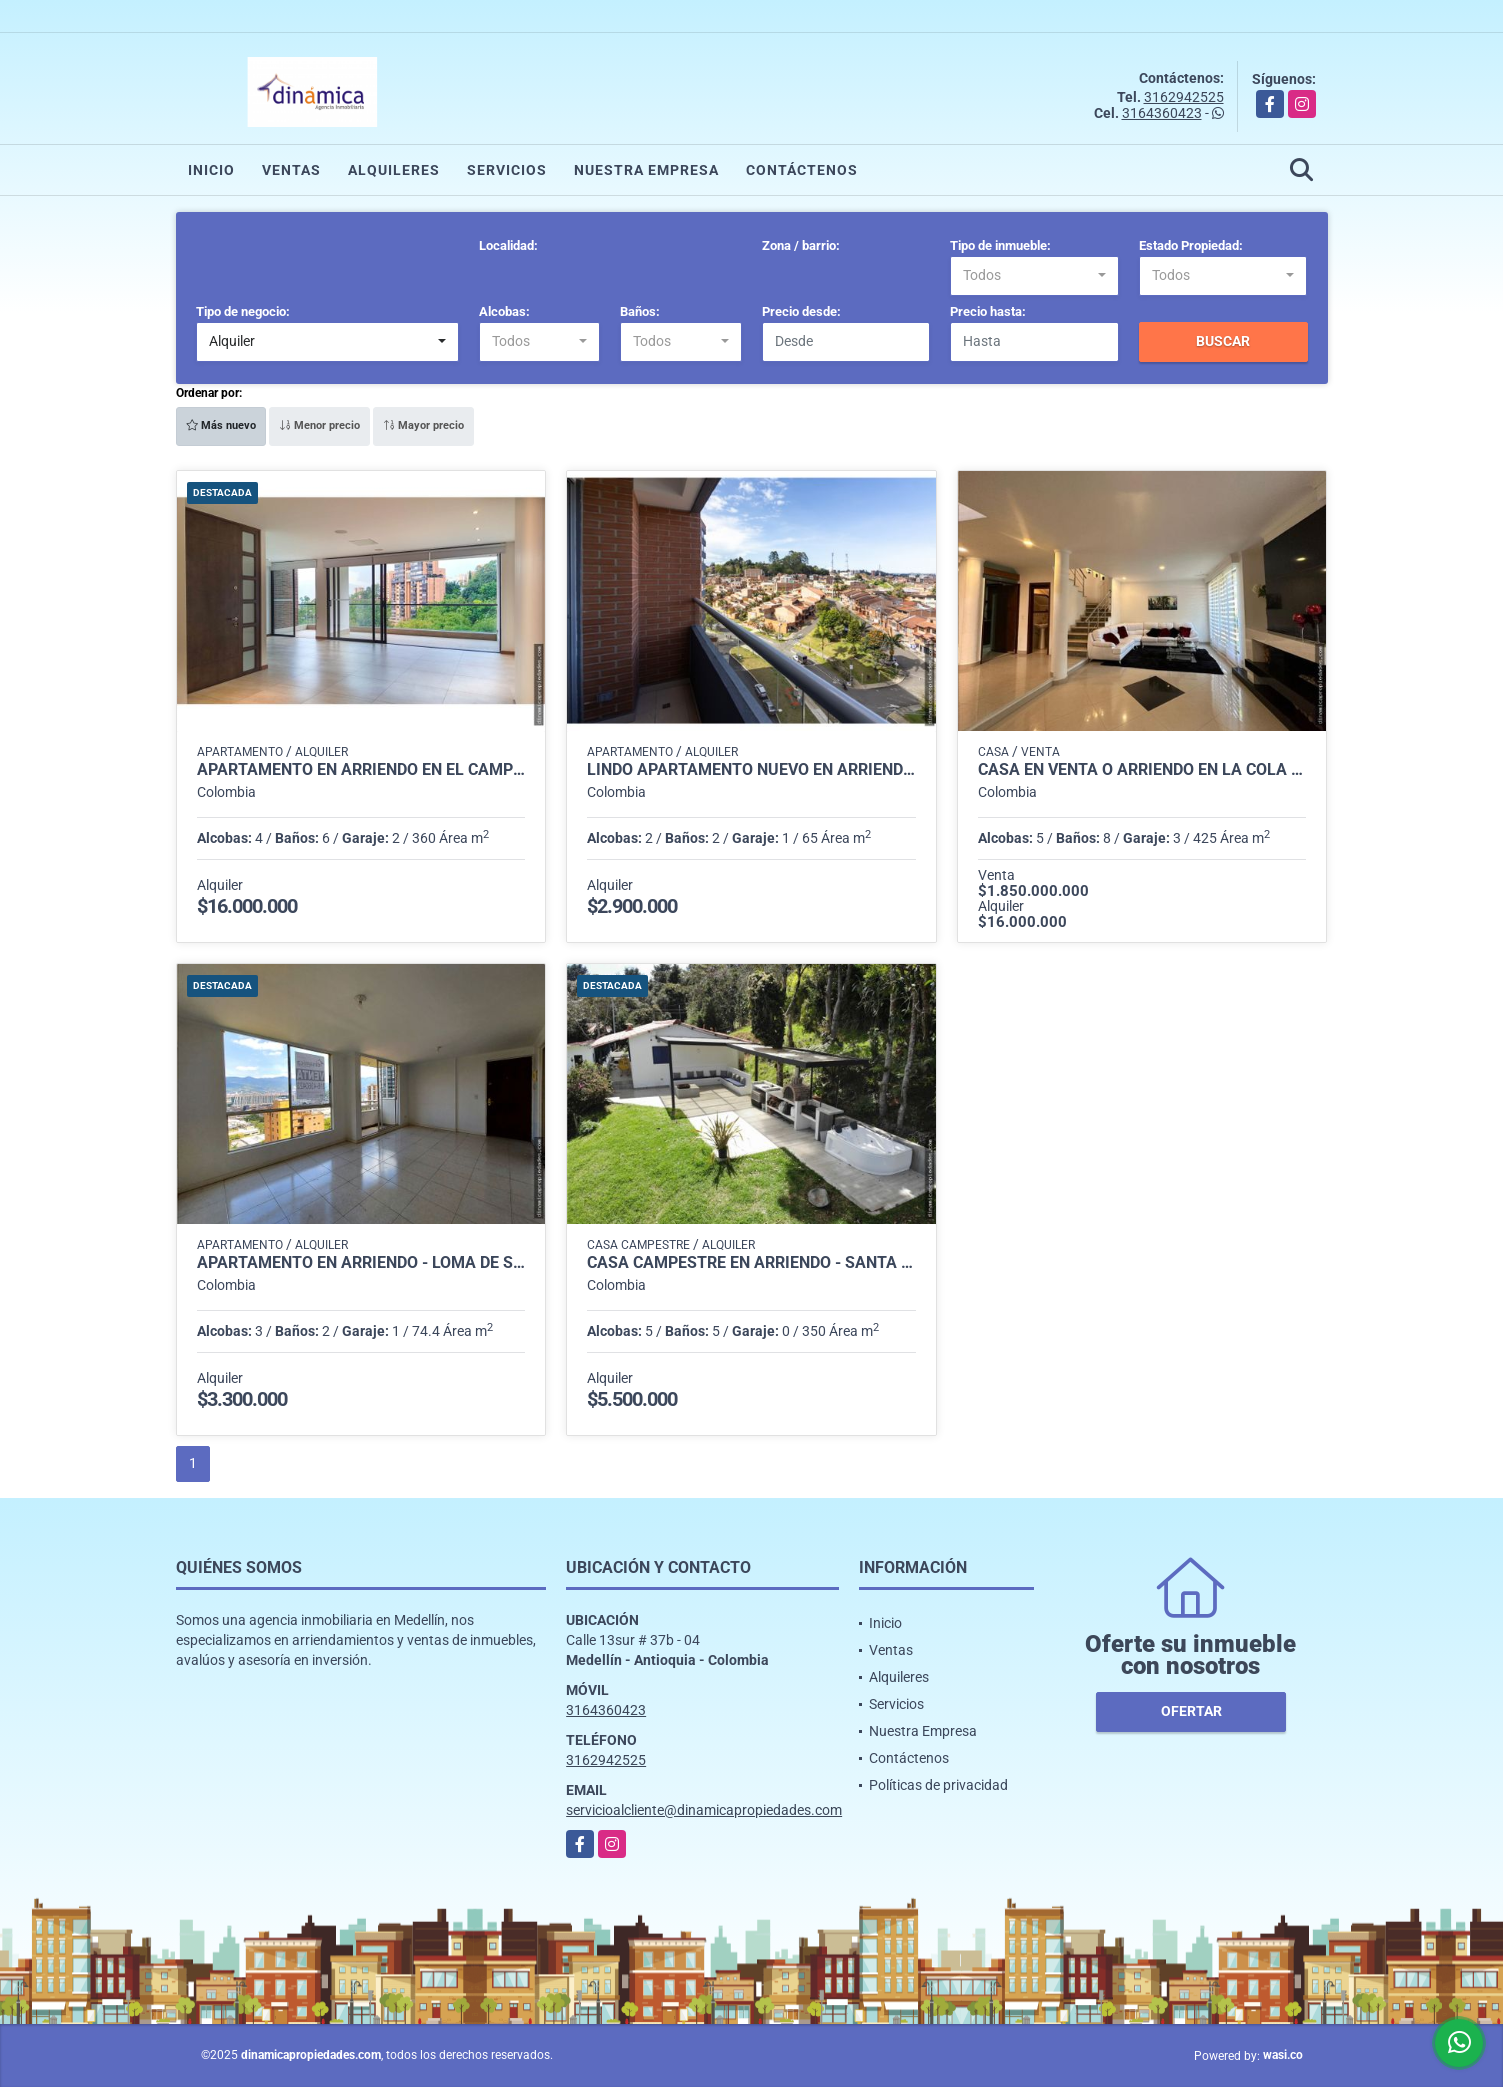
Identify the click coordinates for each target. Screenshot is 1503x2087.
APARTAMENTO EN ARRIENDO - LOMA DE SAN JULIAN (361, 1263)
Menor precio (319, 425)
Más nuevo (221, 425)
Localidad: (508, 245)
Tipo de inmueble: (1000, 245)
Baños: (640, 311)
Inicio (211, 170)
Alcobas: (504, 311)
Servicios (507, 170)
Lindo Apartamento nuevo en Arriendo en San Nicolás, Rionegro (751, 770)
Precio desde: (801, 311)
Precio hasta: (988, 311)
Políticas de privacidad (938, 1785)
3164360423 (1162, 113)
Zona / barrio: (801, 245)
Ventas (291, 170)
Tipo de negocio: (243, 311)
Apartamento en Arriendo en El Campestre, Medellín (361, 770)
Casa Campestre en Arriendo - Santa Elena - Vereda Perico (751, 1263)
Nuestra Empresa (646, 170)
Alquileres (394, 170)
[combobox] (1034, 276)
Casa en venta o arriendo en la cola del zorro (1142, 770)
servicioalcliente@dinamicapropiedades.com (704, 1810)
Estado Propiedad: (1191, 245)
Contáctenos (802, 170)
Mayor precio (423, 425)
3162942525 (1184, 97)
